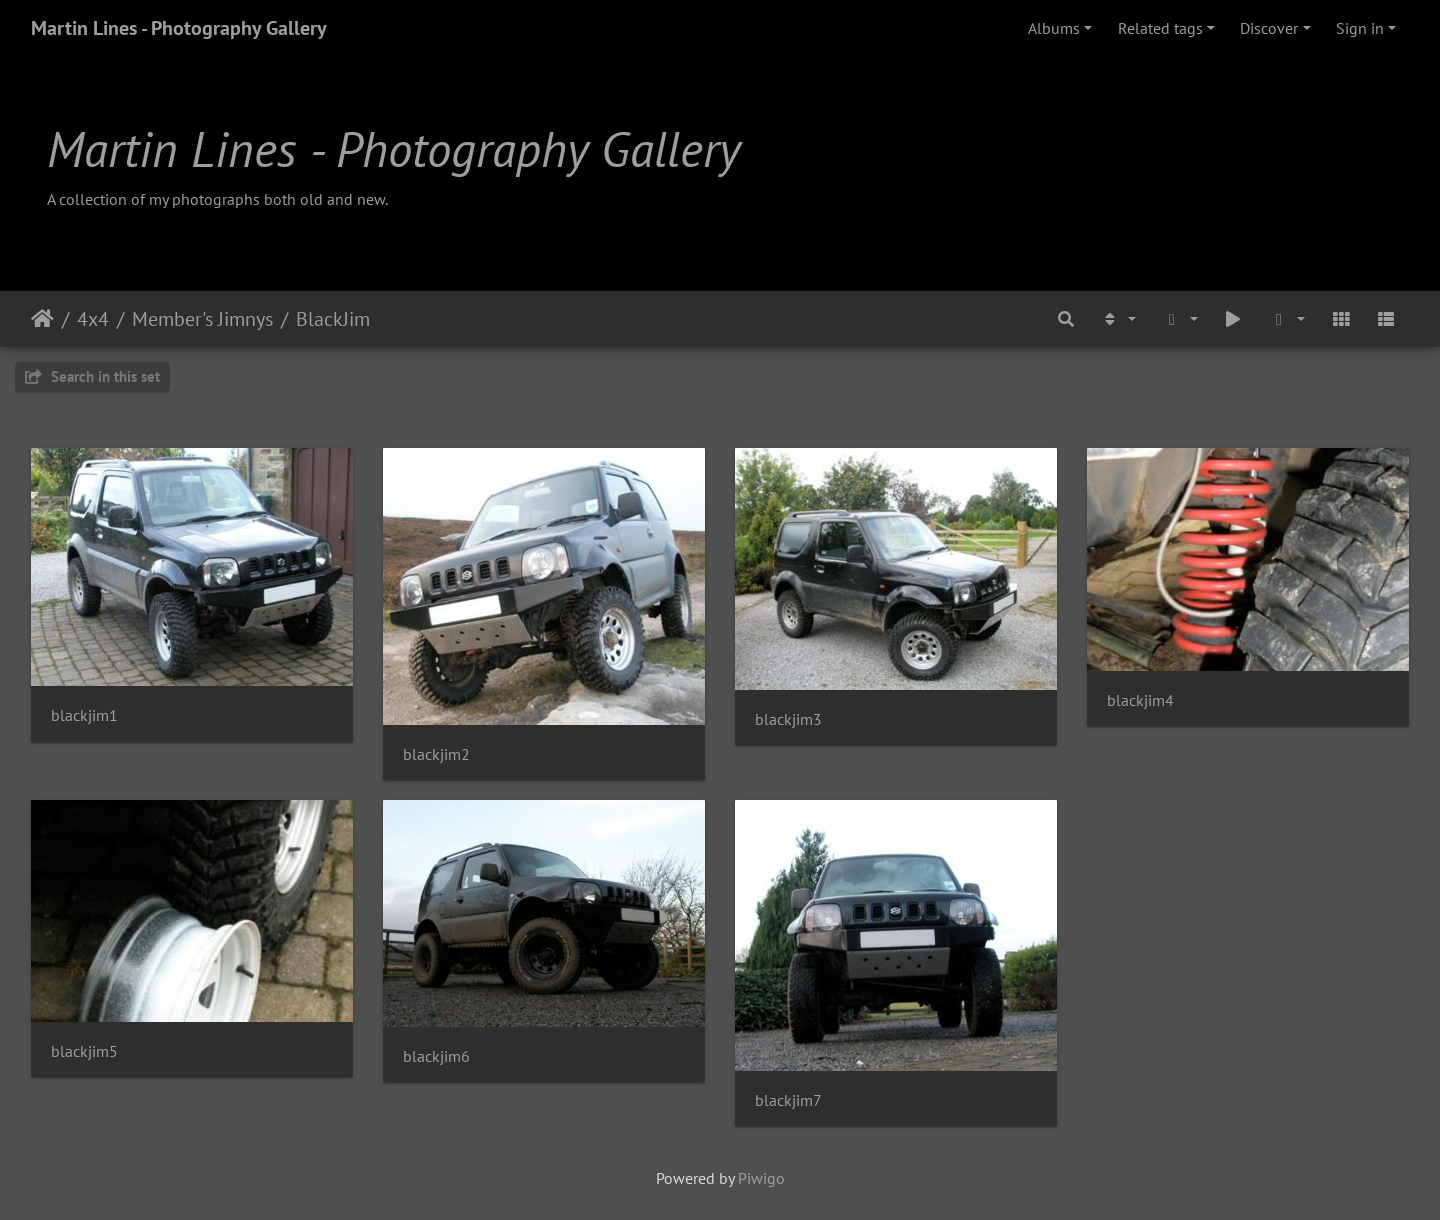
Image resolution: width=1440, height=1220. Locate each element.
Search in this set (92, 376)
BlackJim (333, 319)
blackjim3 (788, 719)
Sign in (1360, 28)
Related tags (1160, 28)
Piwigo (761, 1178)
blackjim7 (788, 1100)
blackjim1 (84, 715)
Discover (1269, 28)
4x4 (93, 319)
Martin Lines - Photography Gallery (179, 28)
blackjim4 (1140, 700)
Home (42, 319)
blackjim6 (436, 1056)
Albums (1054, 28)
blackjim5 (84, 1051)
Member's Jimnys (202, 319)
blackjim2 (436, 754)
